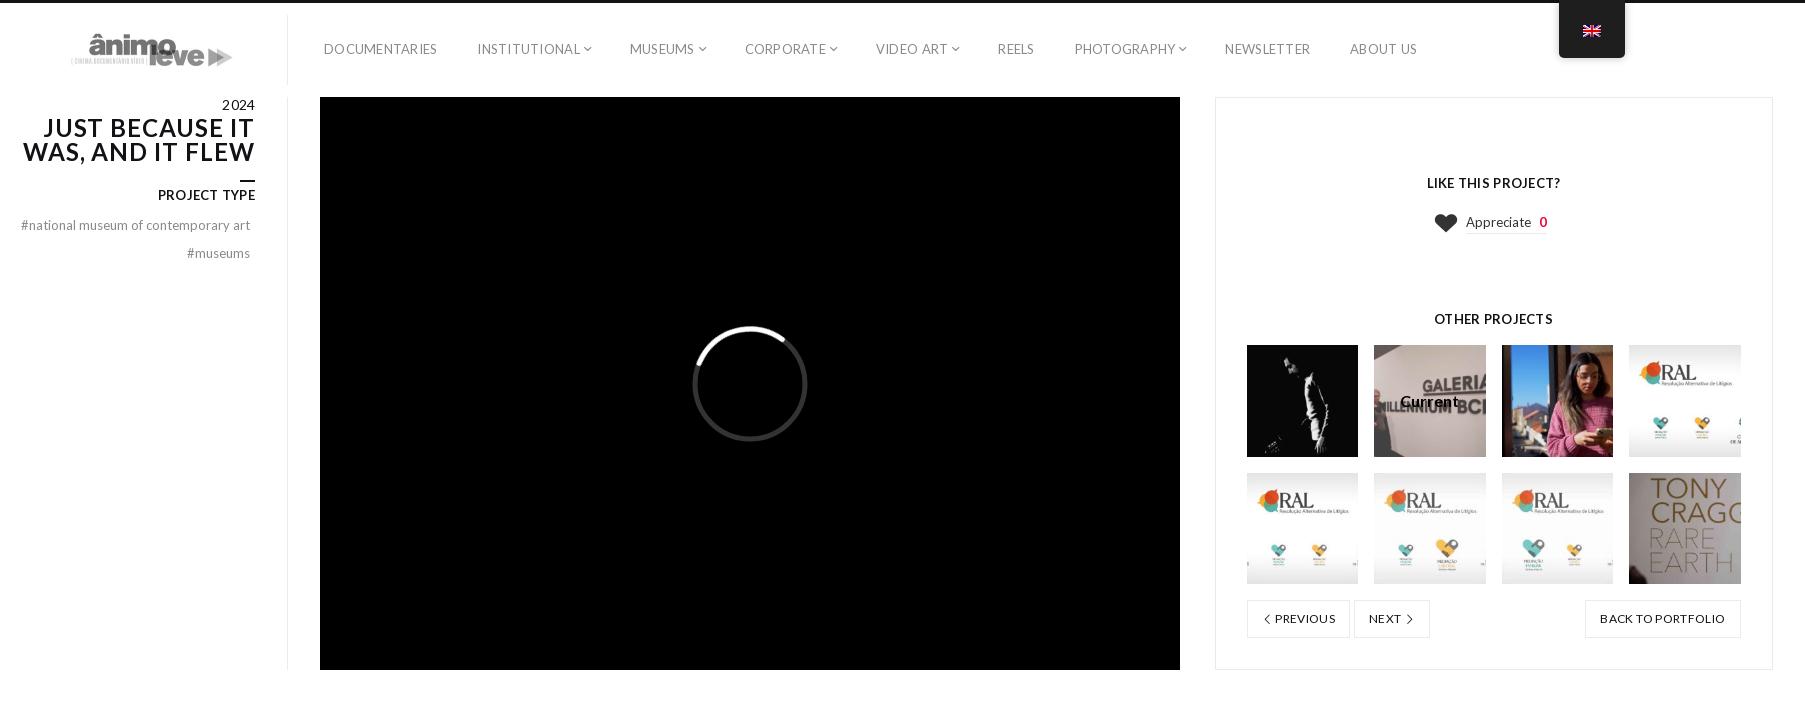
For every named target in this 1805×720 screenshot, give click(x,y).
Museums (662, 49)
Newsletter (1267, 49)
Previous (1299, 618)
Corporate (785, 49)
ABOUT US (1383, 49)
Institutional (528, 49)
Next (1392, 618)
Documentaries (380, 49)
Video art (912, 49)
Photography (1125, 49)
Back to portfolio (1662, 618)
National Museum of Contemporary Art (135, 225)
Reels (1016, 49)
